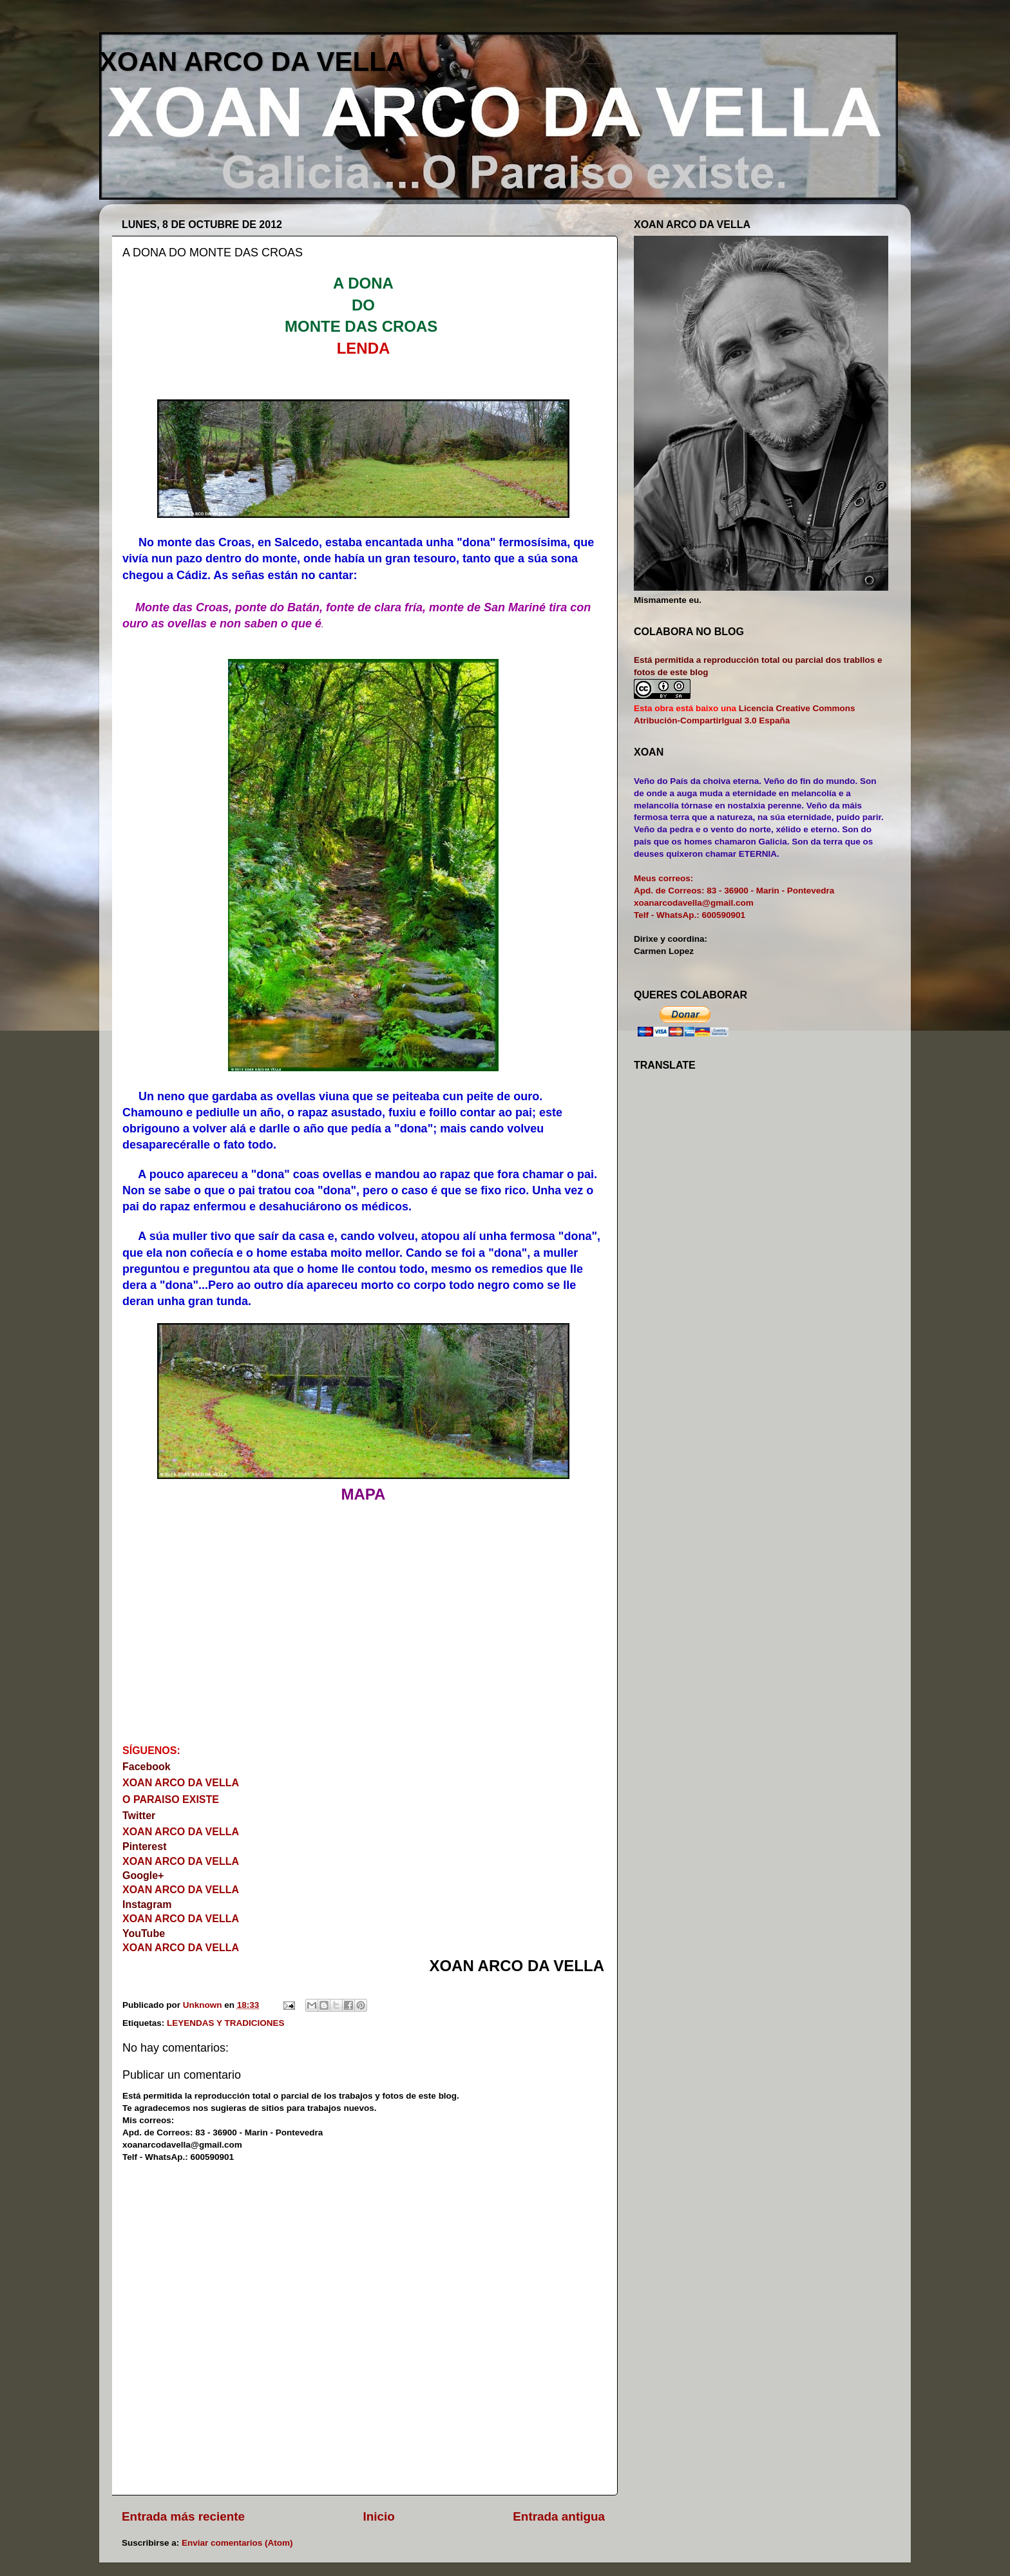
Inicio (379, 2516)
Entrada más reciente (183, 2516)
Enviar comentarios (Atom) (237, 2543)
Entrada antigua (559, 2516)
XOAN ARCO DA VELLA (252, 61)
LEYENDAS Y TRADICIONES (226, 2023)
